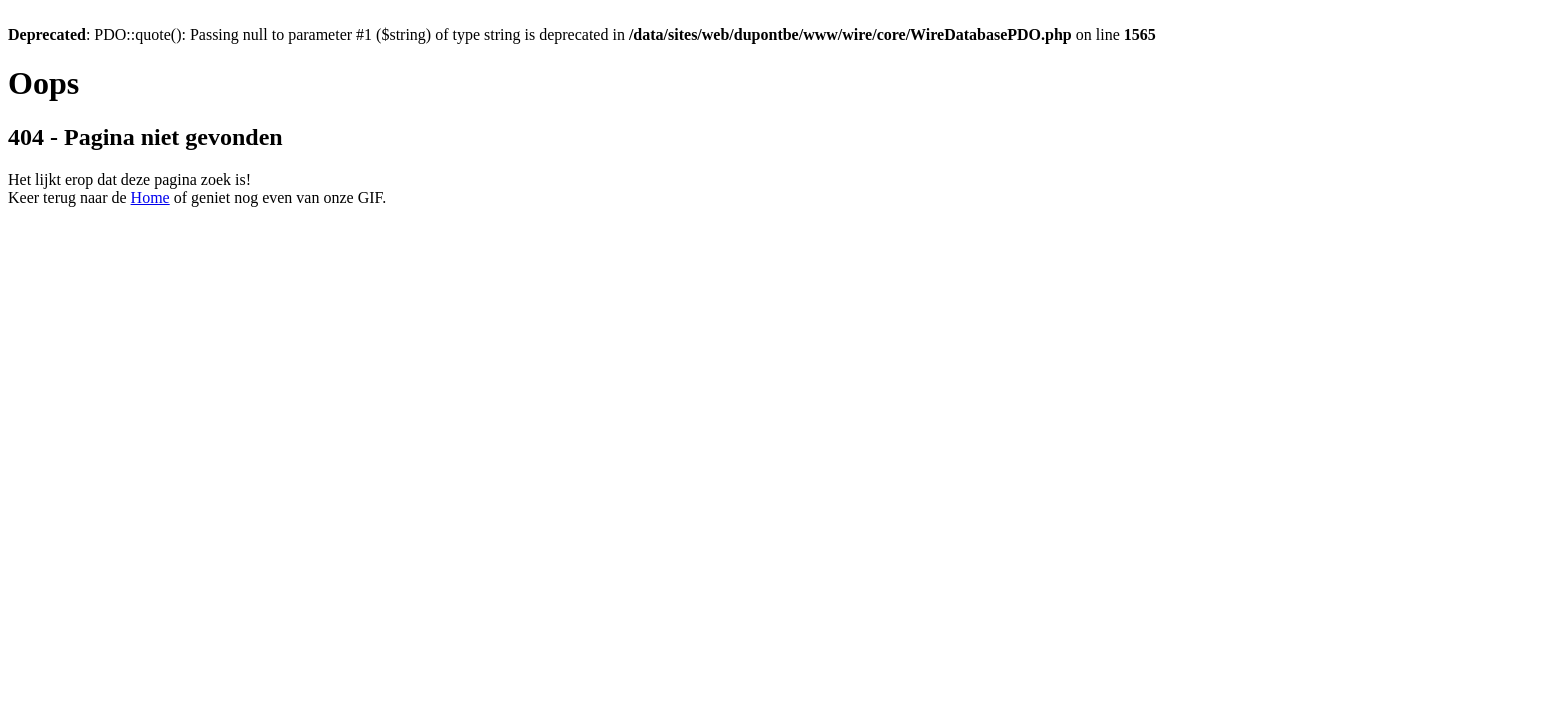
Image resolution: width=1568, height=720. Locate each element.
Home (150, 197)
